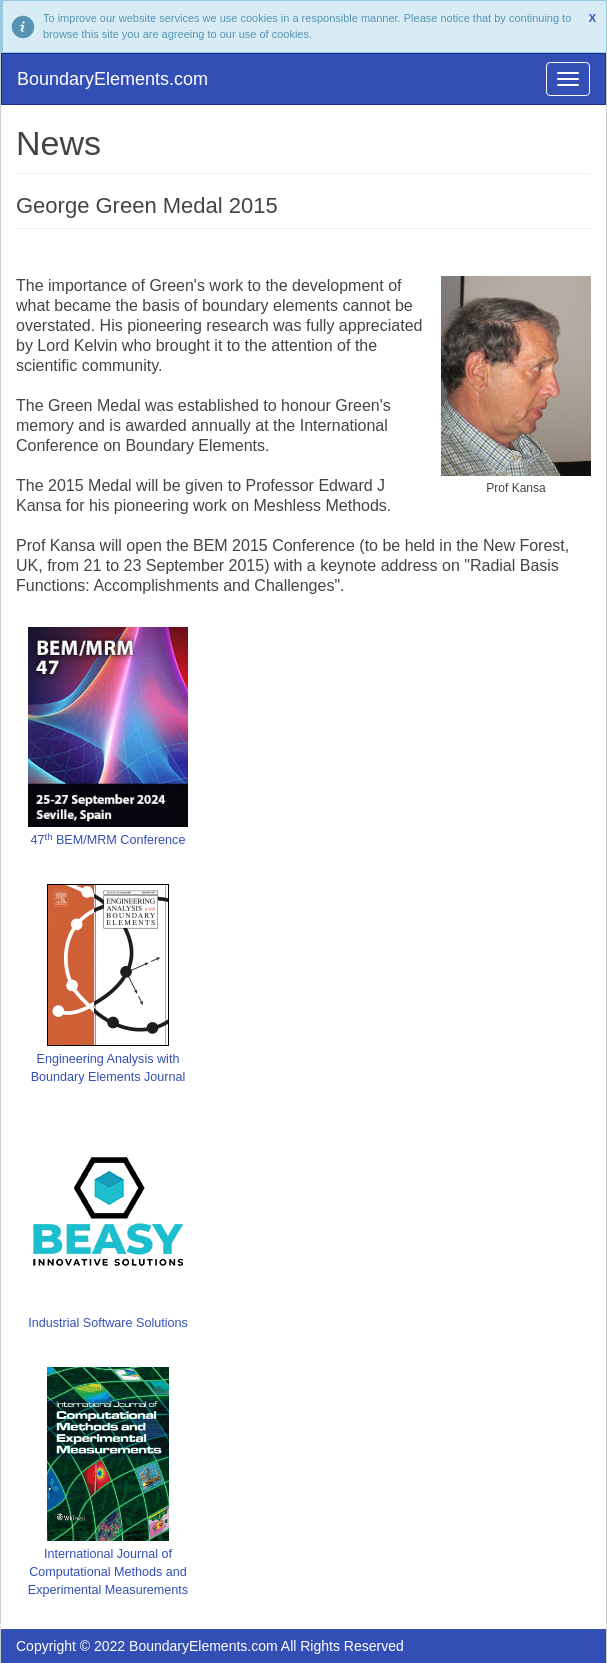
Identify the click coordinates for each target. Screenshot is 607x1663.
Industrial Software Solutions (108, 1323)
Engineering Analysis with (108, 1059)
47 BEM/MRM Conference (108, 840)
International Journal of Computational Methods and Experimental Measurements (108, 1572)
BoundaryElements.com (112, 79)
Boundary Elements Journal (108, 1077)
